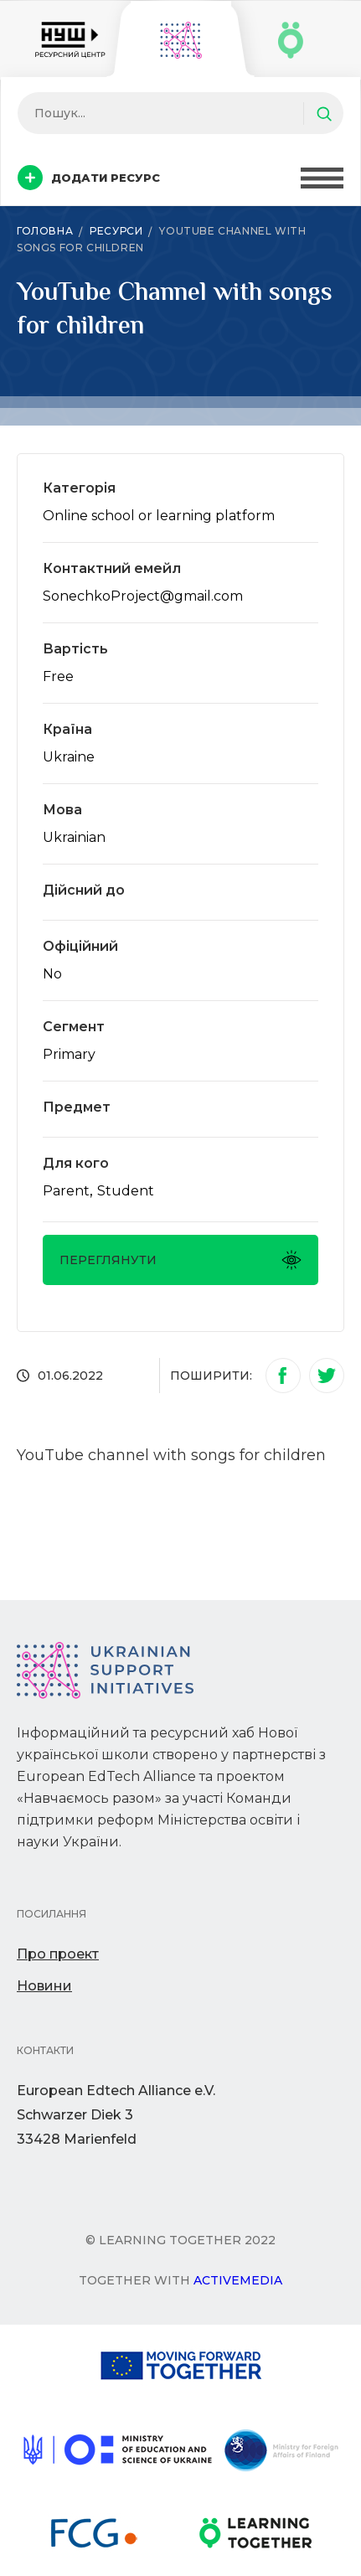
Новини (44, 1986)
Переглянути (180, 1260)
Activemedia (237, 2280)
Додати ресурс (89, 177)
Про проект (58, 1954)
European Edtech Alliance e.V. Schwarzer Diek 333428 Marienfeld (116, 2115)
